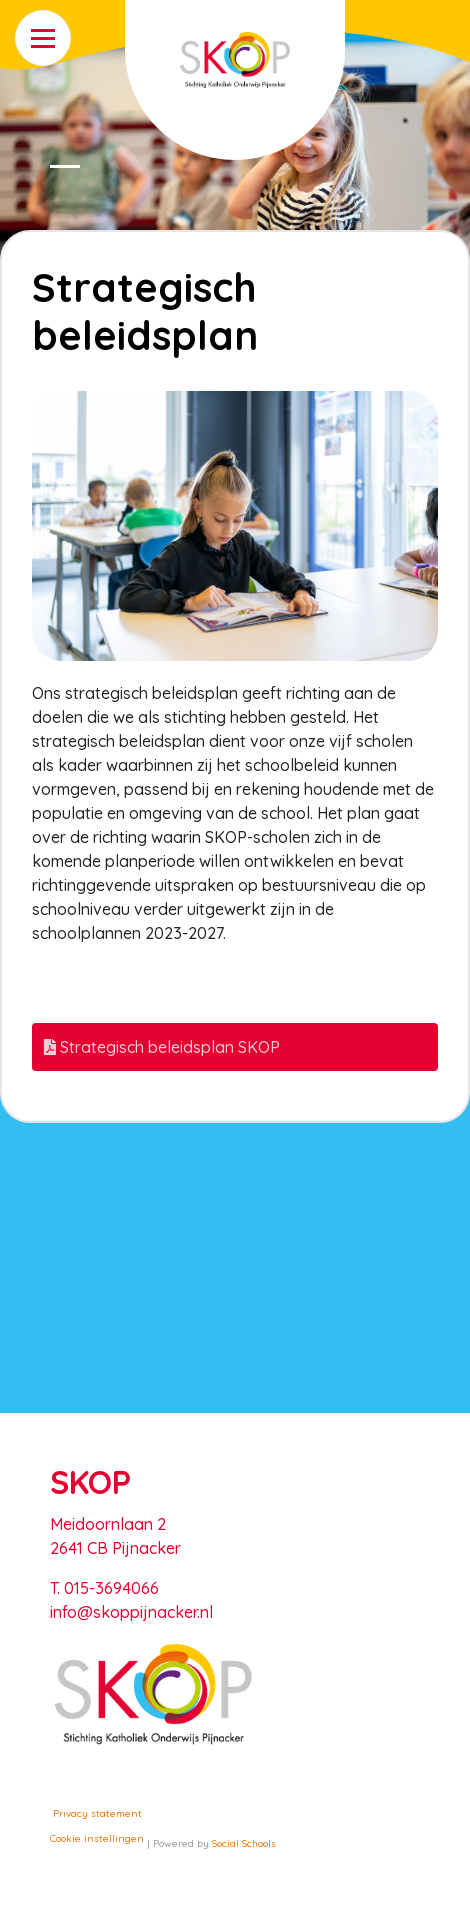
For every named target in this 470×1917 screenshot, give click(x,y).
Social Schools (244, 1843)
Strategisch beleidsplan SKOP (162, 1047)
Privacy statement (97, 1813)
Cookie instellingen (97, 1838)
